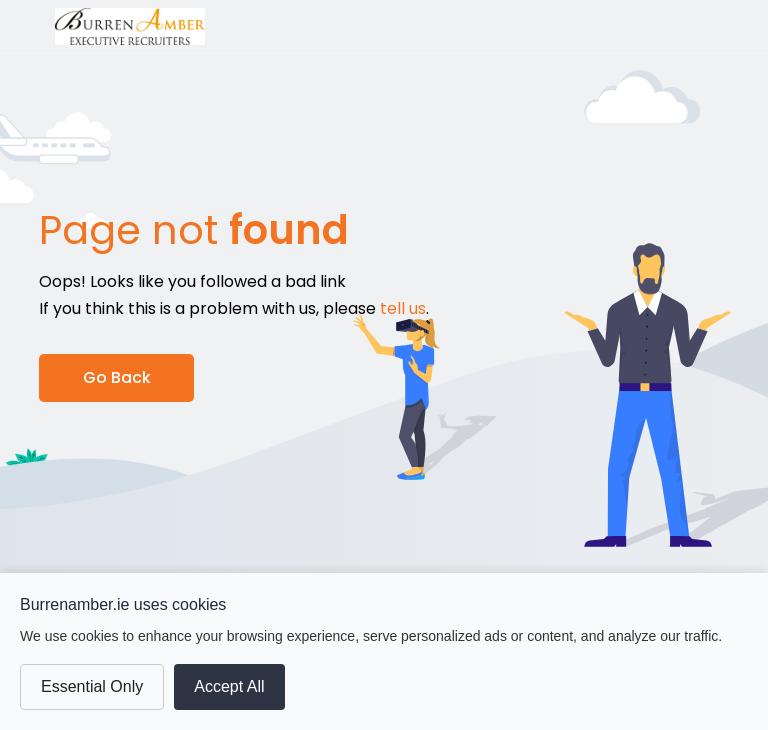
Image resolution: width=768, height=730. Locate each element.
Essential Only (92, 686)
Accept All (229, 686)
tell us (403, 308)
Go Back (117, 377)
